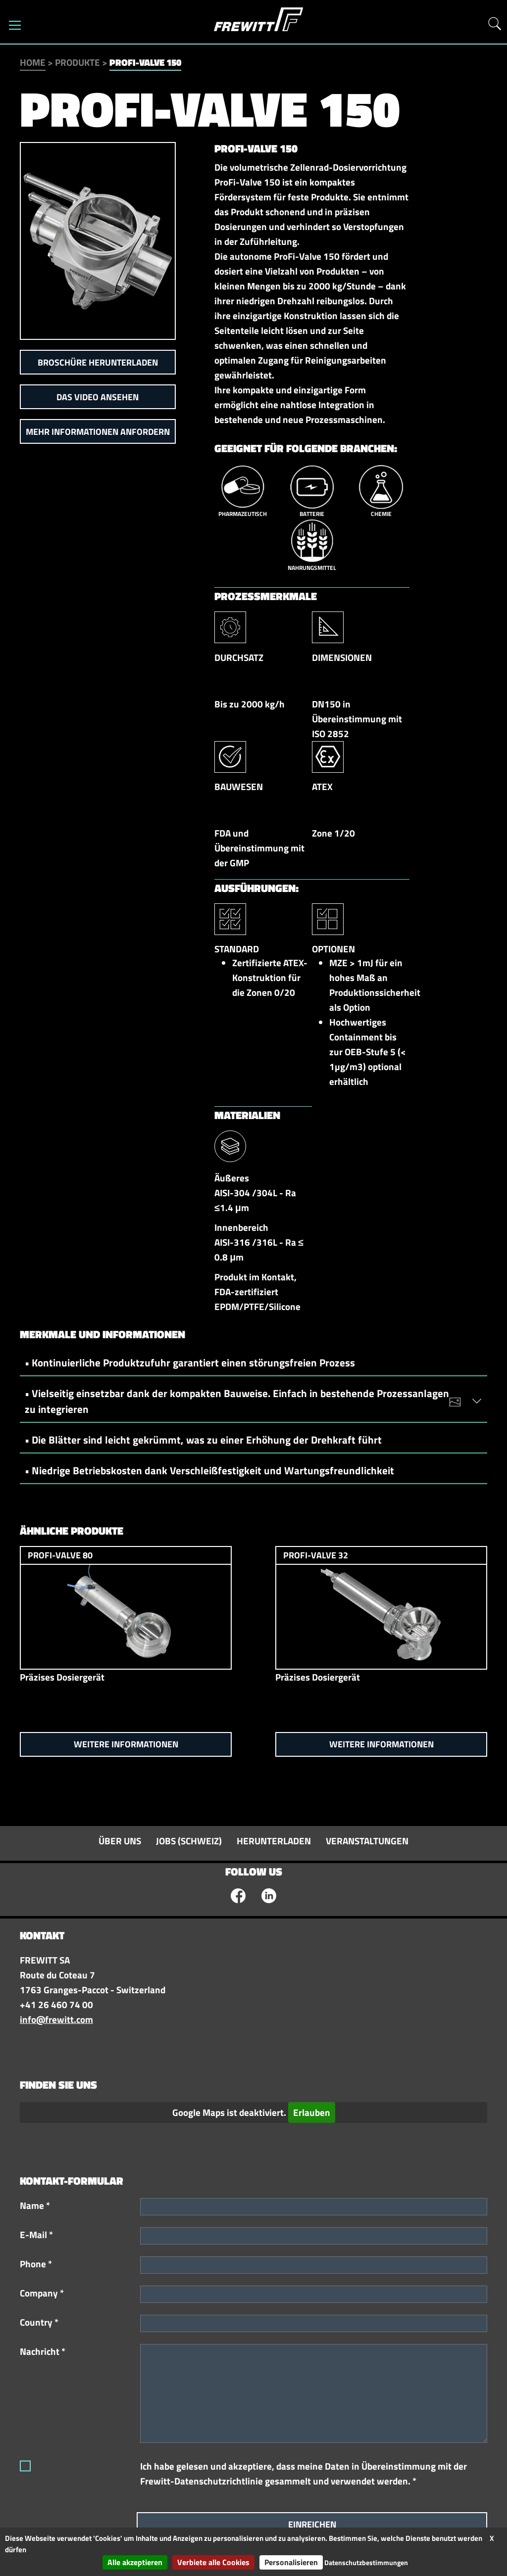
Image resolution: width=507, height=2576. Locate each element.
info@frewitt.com (56, 2019)
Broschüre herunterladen (98, 362)
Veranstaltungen (367, 1840)
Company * (42, 2293)
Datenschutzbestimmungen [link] (366, 2562)
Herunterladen (274, 1840)
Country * (39, 2322)
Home (33, 62)
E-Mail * (36, 2234)
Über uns (120, 1840)
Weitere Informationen (126, 1744)
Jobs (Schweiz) (189, 1840)
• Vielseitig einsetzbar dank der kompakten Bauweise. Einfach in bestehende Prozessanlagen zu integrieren (248, 1401)
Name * (35, 2205)
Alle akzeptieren (134, 2562)
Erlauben (311, 2112)
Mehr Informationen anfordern (98, 431)
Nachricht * (42, 2351)
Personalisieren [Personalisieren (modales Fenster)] (291, 2562)
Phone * (36, 2263)
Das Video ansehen (97, 397)
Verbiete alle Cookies (213, 2562)
